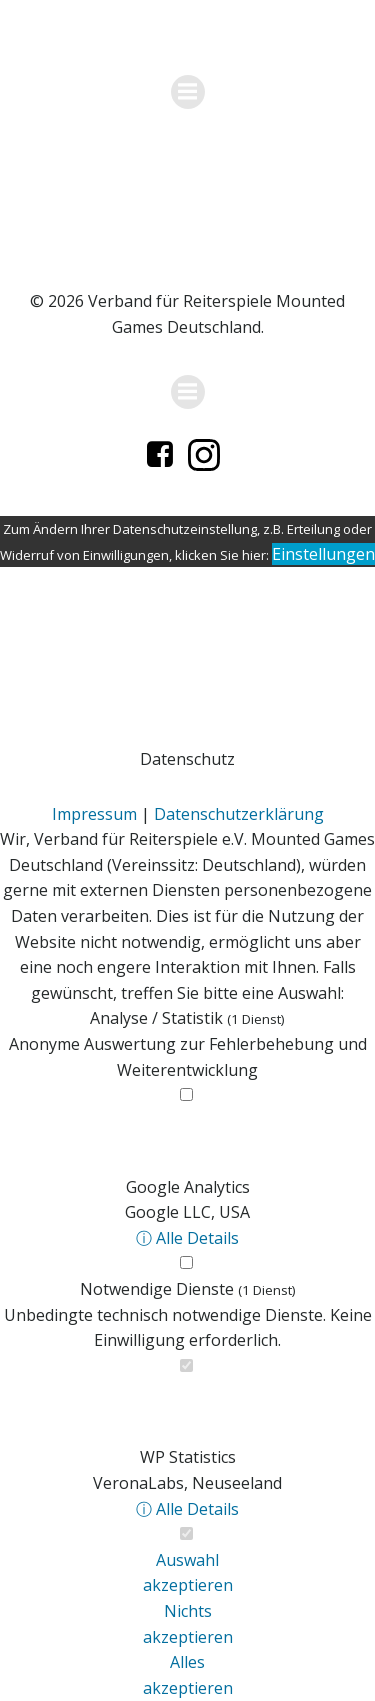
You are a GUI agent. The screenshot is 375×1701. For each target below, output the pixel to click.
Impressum (94, 814)
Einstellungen (323, 554)
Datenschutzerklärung (239, 814)
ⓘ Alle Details (187, 1238)
